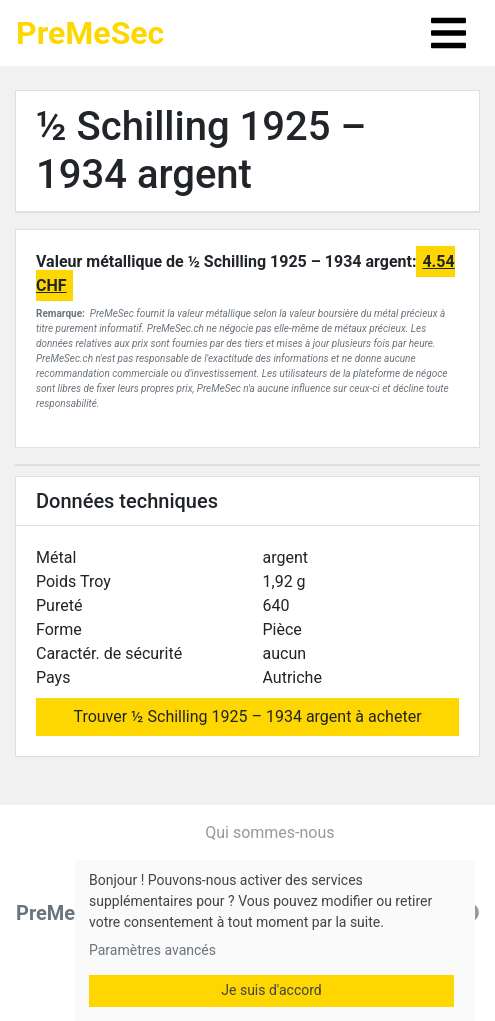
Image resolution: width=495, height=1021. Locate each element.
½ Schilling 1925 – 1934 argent (201, 150)
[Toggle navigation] (448, 33)
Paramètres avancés (152, 950)
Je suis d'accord (271, 990)
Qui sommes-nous (269, 832)
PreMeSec (90, 33)
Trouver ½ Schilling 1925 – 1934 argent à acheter (247, 716)
